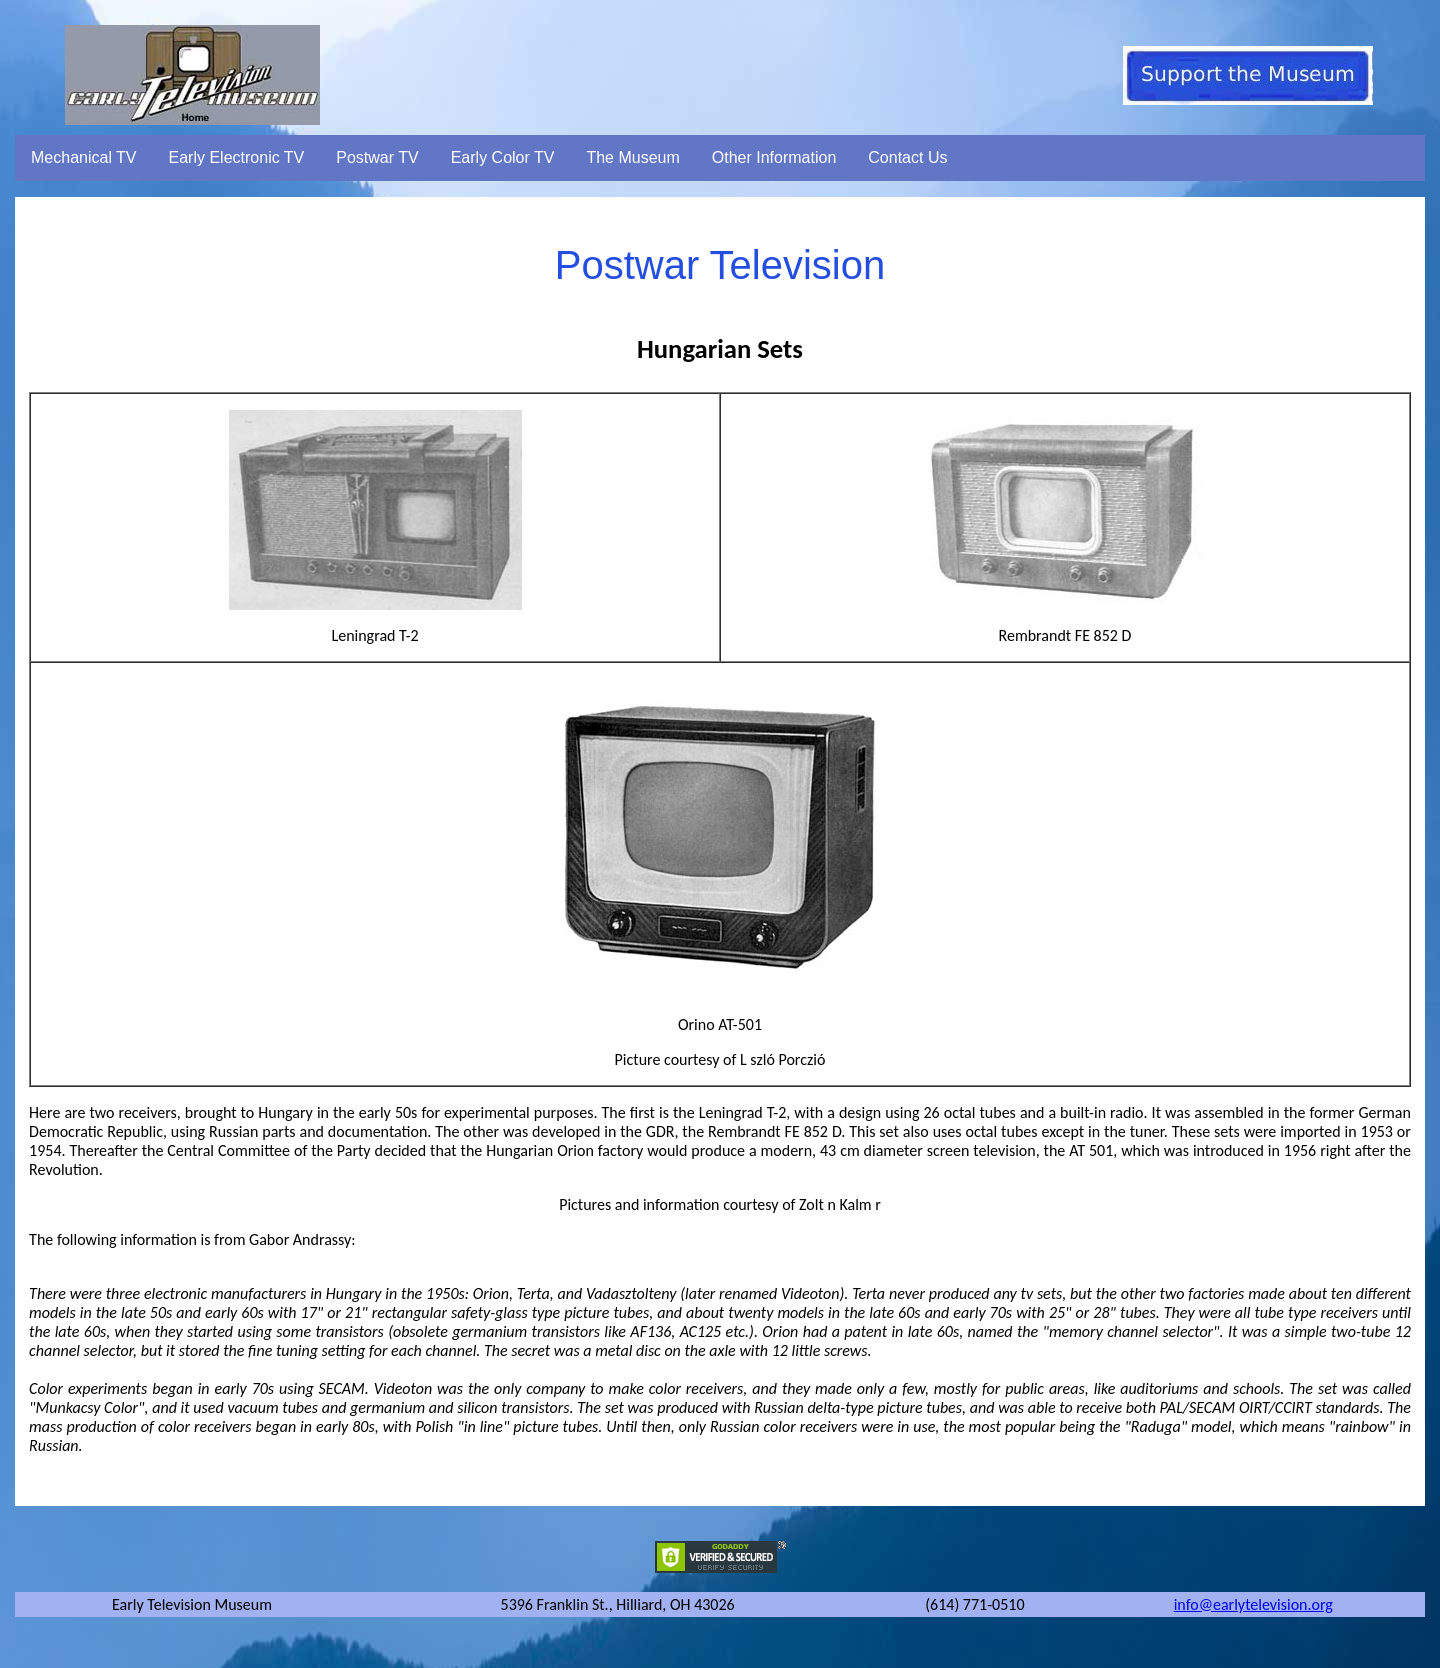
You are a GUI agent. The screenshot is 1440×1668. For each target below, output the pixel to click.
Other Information (774, 157)
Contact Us (907, 157)
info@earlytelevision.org (1253, 1604)
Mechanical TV (84, 157)
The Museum (632, 157)
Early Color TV (503, 157)
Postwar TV (377, 157)
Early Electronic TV (237, 157)
